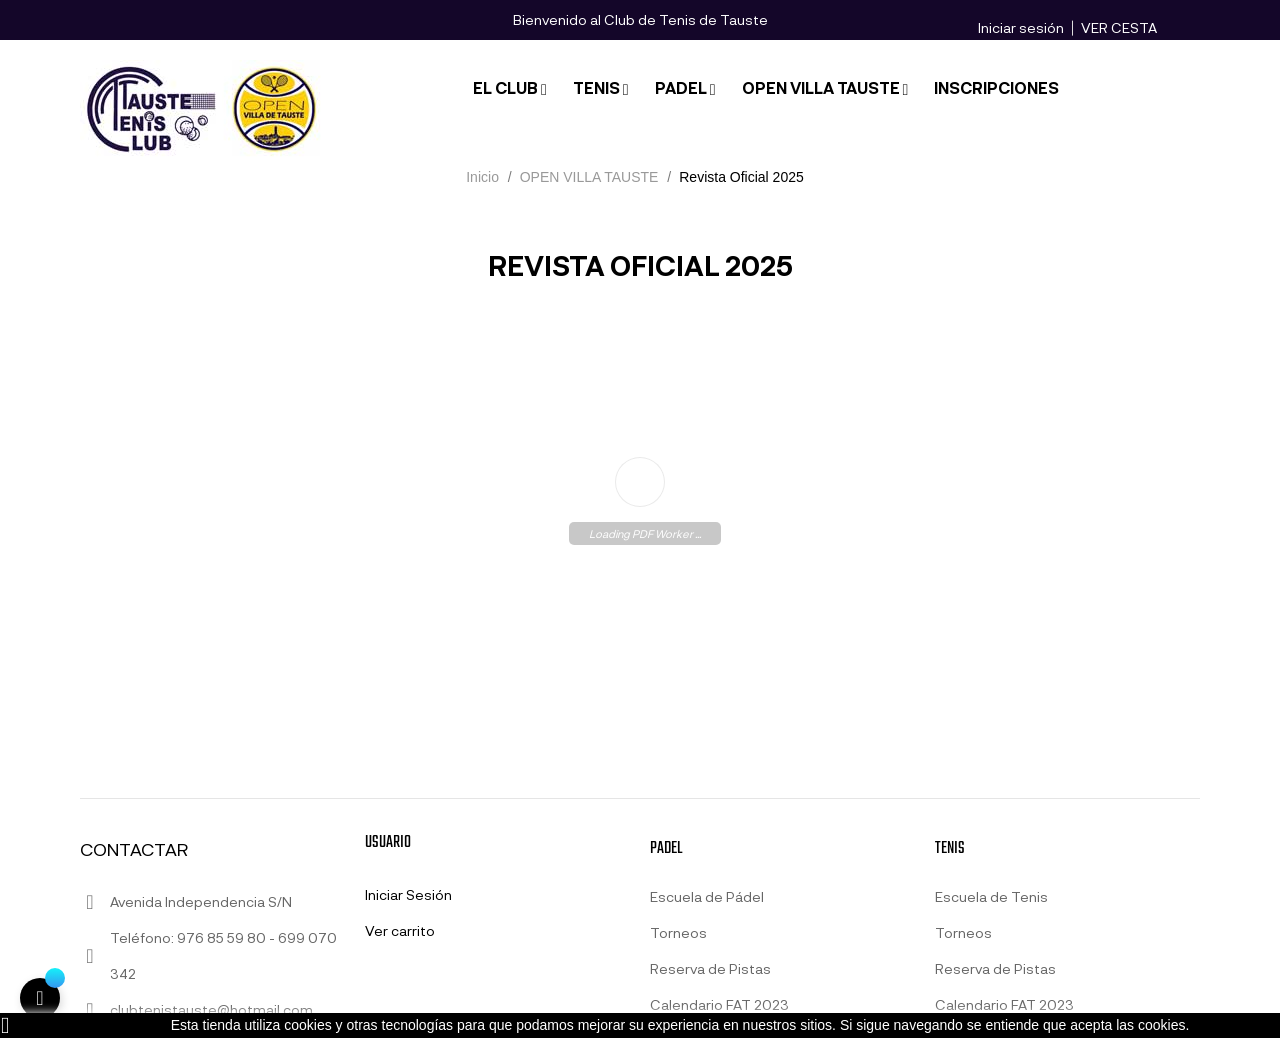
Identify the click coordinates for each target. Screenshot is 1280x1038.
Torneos (678, 932)
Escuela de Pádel (707, 896)
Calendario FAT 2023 (719, 1004)
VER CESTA (1119, 27)
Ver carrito (400, 930)
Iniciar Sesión (408, 894)
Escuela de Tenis (991, 896)
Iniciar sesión (1021, 27)
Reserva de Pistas (710, 968)
